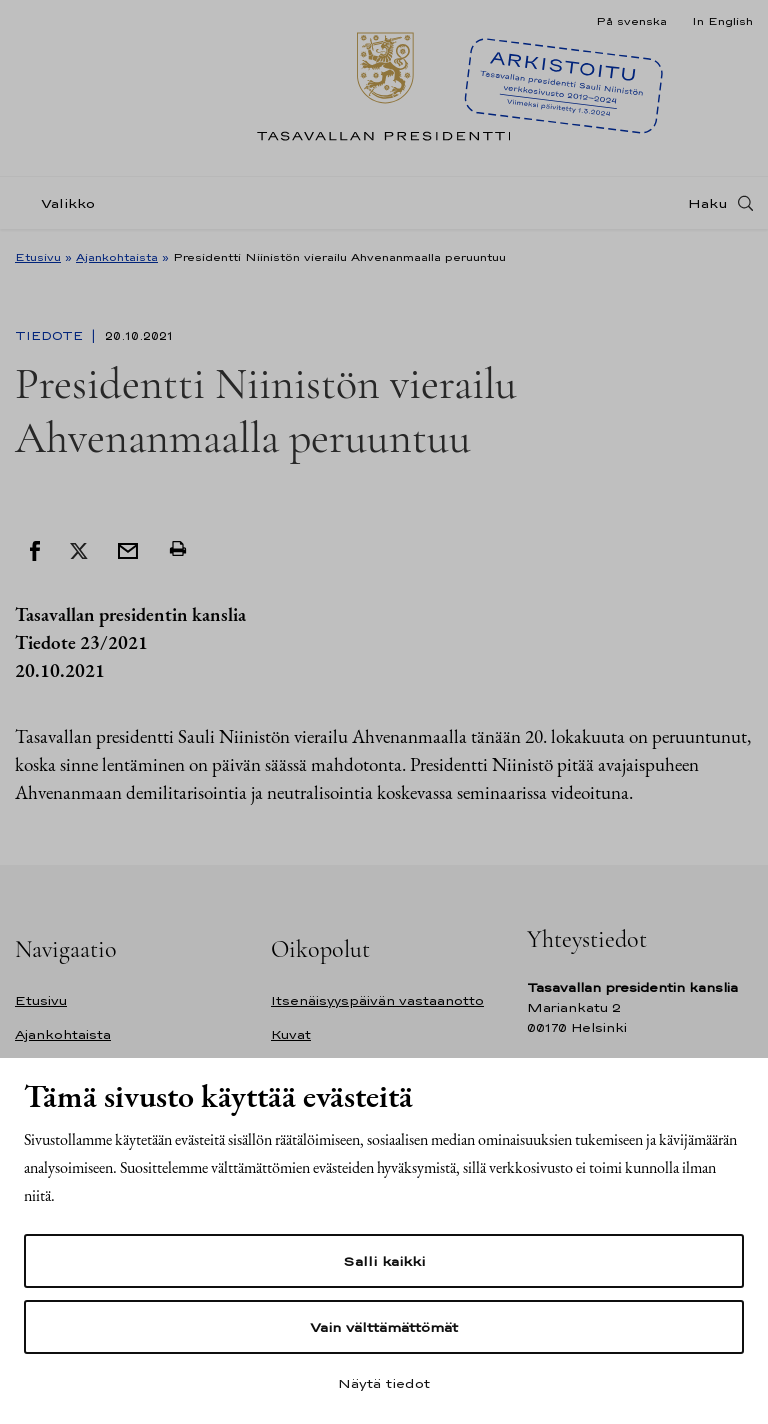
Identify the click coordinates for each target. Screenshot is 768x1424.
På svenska (631, 21)
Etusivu (38, 257)
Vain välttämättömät (384, 1327)
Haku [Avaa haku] (708, 203)
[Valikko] (61, 203)
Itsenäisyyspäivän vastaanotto (377, 1000)
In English (722, 21)
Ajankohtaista (117, 257)
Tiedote (51, 336)
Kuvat (291, 1034)
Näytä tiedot (384, 1383)
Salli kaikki (384, 1261)
